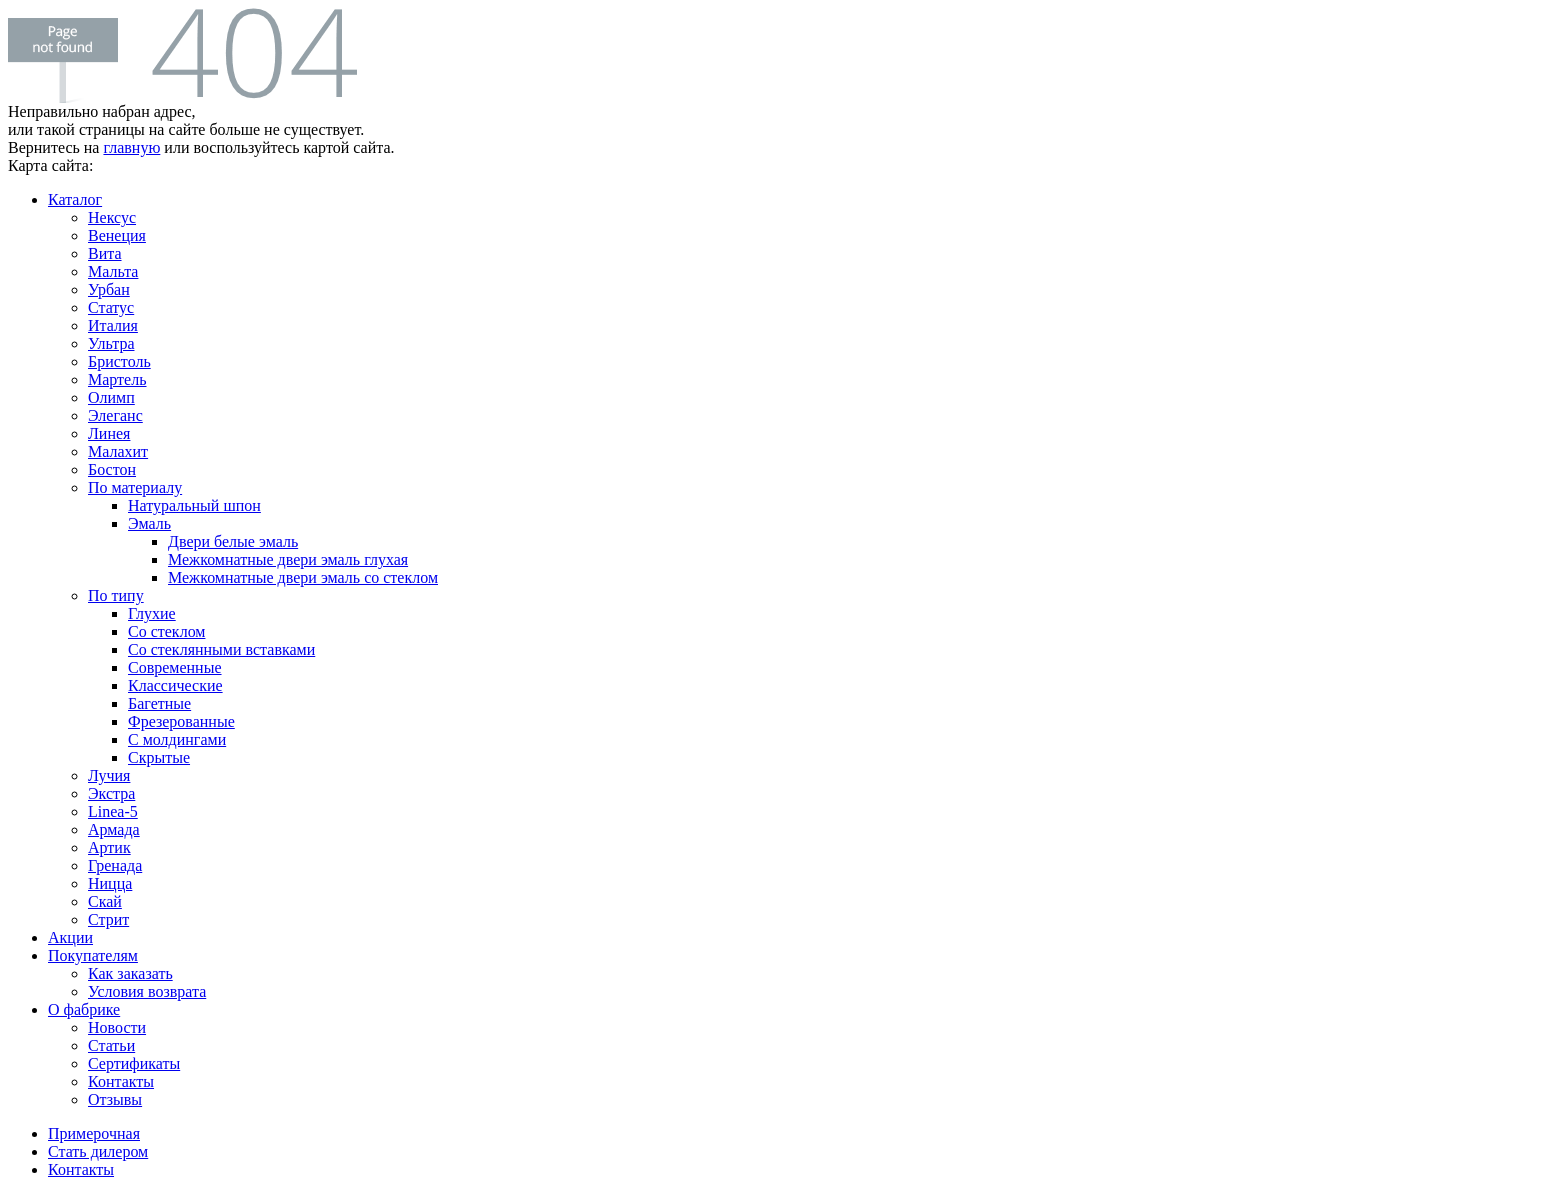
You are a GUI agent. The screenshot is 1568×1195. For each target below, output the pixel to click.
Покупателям (93, 955)
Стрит (108, 919)
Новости (117, 1027)
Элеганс (115, 415)
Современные (175, 667)
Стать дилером (98, 1151)
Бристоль (119, 361)
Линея (109, 433)
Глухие (152, 613)
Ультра (111, 343)
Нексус (112, 217)
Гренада (115, 865)
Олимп (111, 397)
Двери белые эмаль (233, 541)
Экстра (111, 793)
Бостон (112, 469)
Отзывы (115, 1099)
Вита (105, 253)
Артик (109, 847)
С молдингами (177, 739)
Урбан (109, 289)
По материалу (135, 487)
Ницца (110, 883)
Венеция (117, 235)
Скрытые (159, 757)
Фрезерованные (181, 721)
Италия (113, 325)
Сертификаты (134, 1063)
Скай (105, 901)
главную (131, 147)
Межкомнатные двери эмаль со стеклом (303, 577)
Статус (111, 307)
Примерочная (94, 1133)
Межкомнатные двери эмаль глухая (288, 559)
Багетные (159, 703)
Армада (114, 829)
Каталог (75, 199)
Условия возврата (147, 991)
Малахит (118, 451)
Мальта (113, 271)
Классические (175, 685)
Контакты (121, 1081)
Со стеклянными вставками (221, 649)
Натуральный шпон (194, 505)
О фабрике (84, 1009)
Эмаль (149, 523)
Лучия (109, 775)
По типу (116, 595)
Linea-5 (113, 811)
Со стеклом (166, 631)
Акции (70, 937)
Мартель (117, 379)
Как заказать (130, 973)
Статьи (111, 1045)
